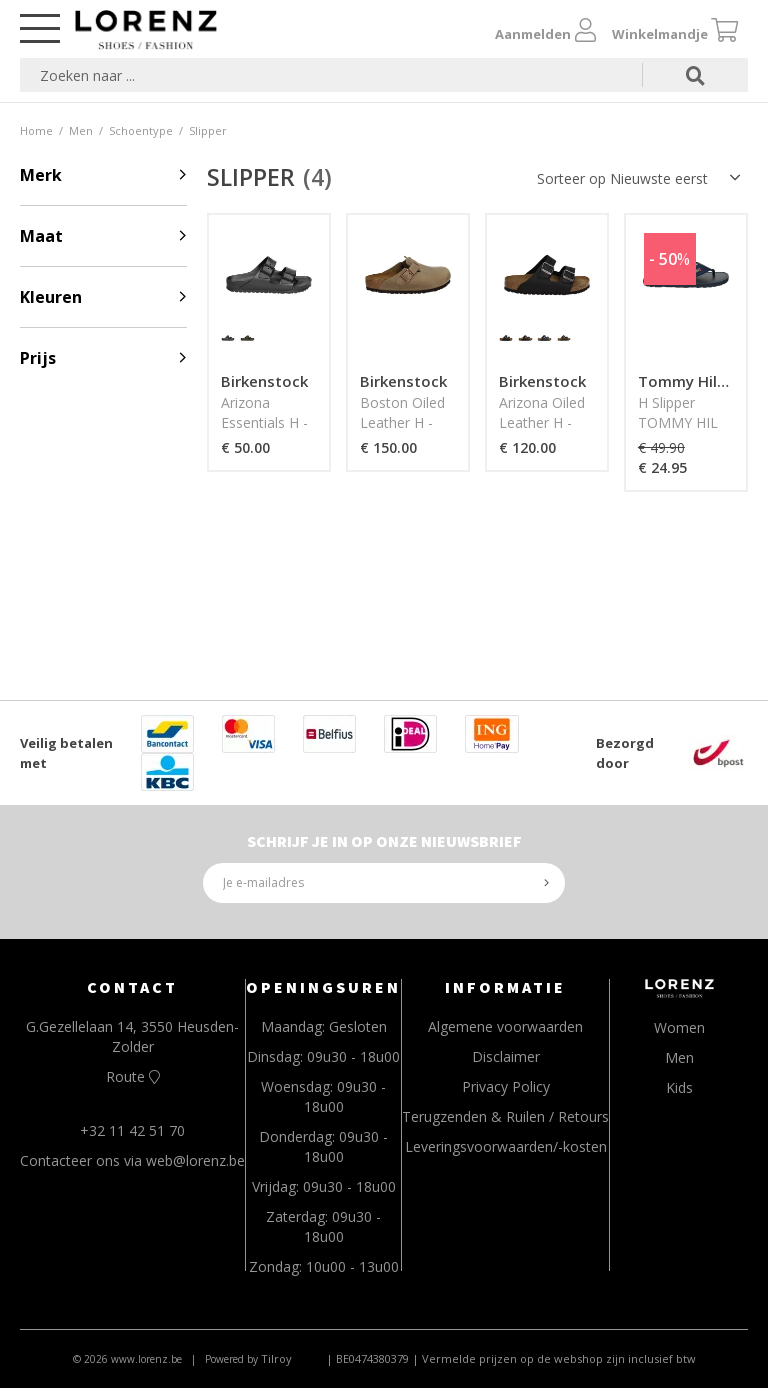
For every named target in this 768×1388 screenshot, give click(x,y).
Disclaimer (506, 1056)
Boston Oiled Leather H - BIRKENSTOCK (408, 422)
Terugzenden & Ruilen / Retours (505, 1116)
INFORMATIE (505, 987)
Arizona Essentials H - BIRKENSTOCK (269, 422)
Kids (679, 1087)
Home (36, 130)
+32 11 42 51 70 (132, 1130)
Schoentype (141, 130)
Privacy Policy (506, 1086)
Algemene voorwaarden (505, 1026)
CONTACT (132, 987)
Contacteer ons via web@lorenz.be (132, 1160)
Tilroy (276, 1358)
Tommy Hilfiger (695, 381)
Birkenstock (264, 381)
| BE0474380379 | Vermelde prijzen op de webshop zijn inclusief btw (511, 1358)
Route (133, 1076)
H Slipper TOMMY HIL (678, 412)
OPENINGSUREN (323, 987)
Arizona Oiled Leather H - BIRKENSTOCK (547, 422)
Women (679, 1027)
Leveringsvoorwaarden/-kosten (506, 1146)
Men (81, 130)
